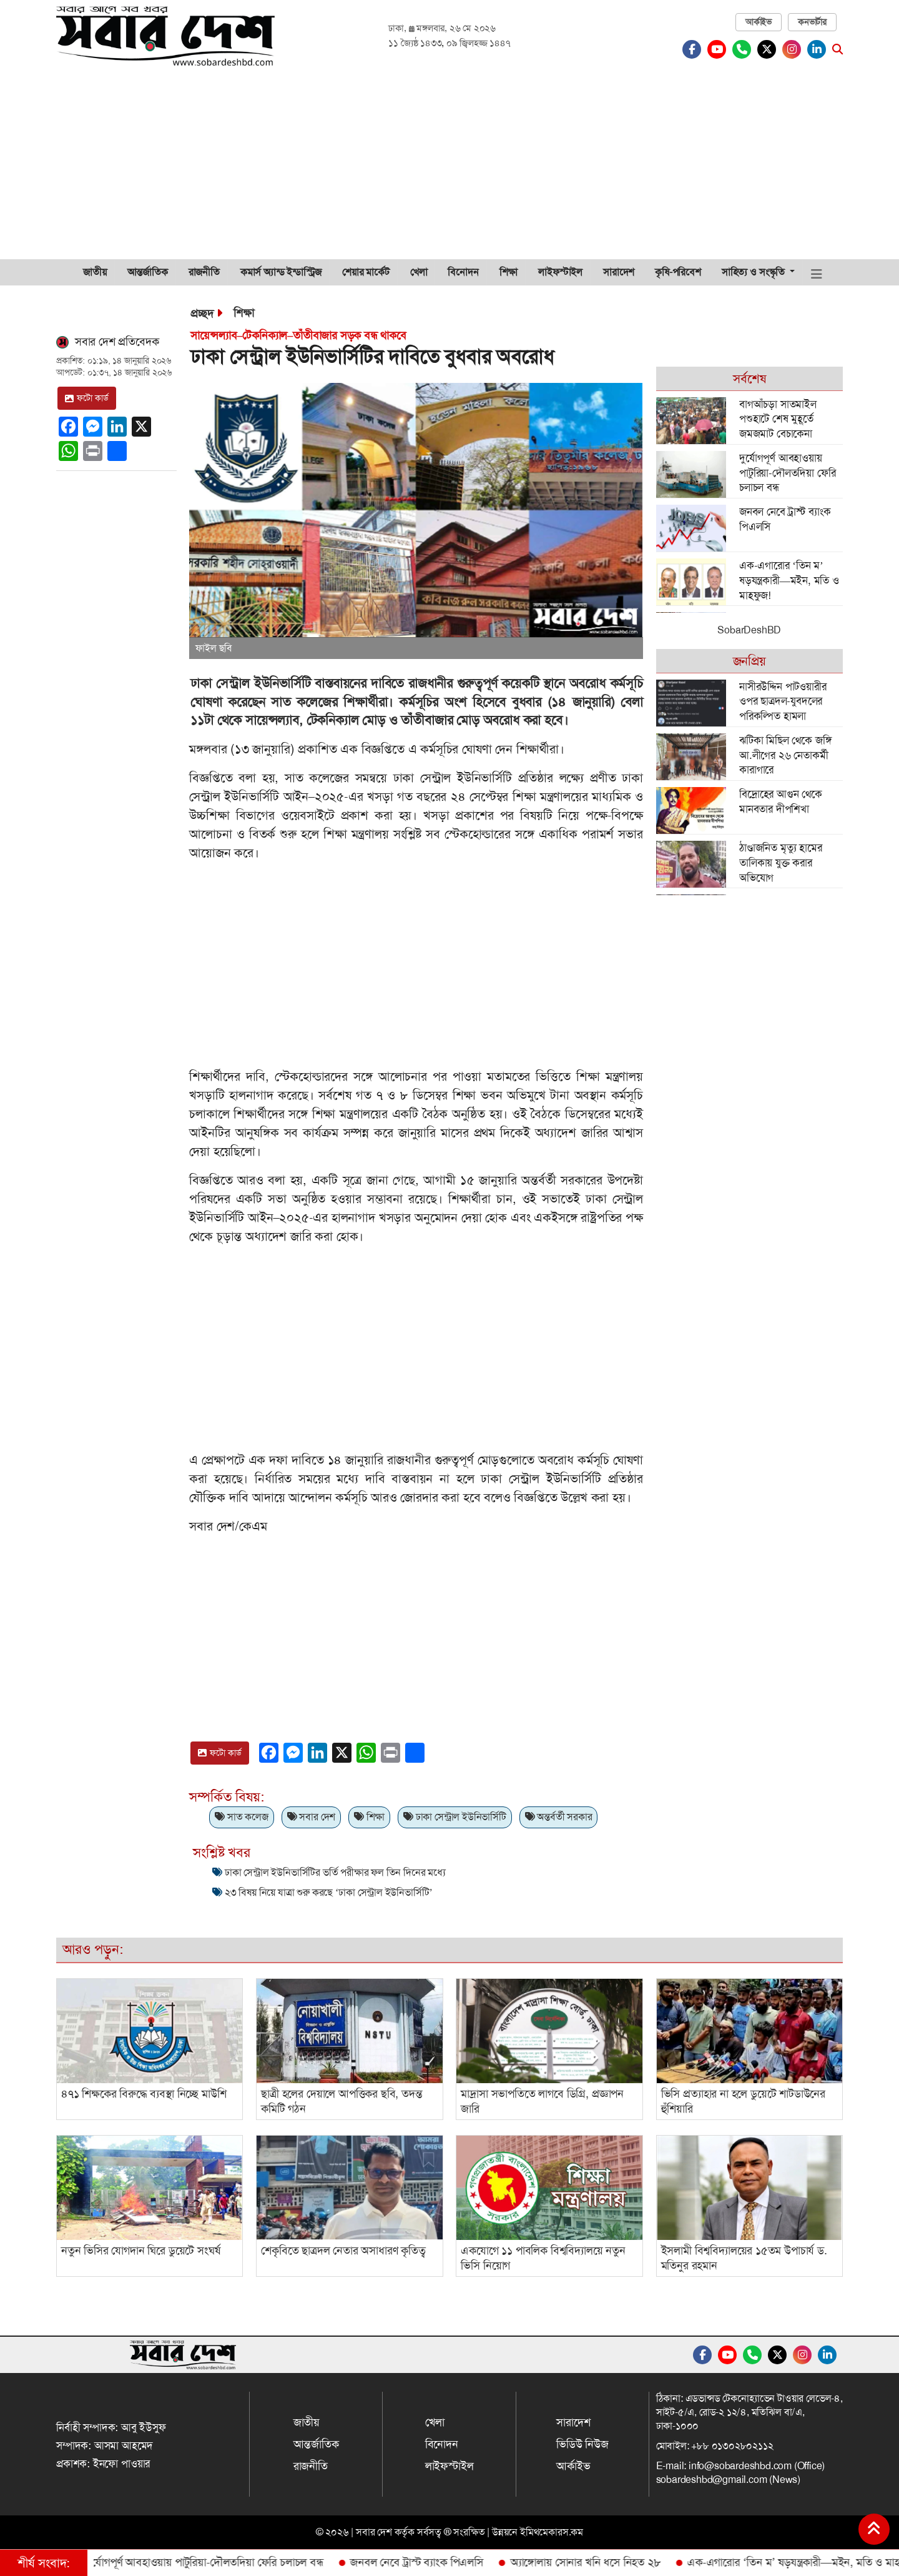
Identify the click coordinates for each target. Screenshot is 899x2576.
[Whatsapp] (744, 49)
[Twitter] (769, 49)
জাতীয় (94, 272)
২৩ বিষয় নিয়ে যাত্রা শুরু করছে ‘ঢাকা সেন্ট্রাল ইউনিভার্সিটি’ (328, 1892)
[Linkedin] (819, 49)
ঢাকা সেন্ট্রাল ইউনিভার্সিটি (454, 1816)
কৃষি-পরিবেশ (678, 272)
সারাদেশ (618, 272)
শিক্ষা (508, 272)
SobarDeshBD (749, 630)
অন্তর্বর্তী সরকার (558, 1816)
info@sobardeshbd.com (740, 2465)
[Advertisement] (449, 165)
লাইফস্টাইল (560, 272)
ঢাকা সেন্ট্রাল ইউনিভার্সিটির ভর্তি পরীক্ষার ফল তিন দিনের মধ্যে (335, 1872)
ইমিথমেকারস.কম (551, 2532)
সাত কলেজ (241, 1816)
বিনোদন (463, 272)
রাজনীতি (204, 272)
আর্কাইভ (758, 21)
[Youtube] (719, 49)
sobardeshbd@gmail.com (711, 2479)
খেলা (419, 272)
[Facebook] (694, 49)
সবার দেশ (311, 1816)
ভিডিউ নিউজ (582, 2444)
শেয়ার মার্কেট (366, 272)
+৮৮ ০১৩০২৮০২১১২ (732, 2445)
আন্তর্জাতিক (147, 272)
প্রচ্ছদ (201, 313)
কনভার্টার (812, 21)
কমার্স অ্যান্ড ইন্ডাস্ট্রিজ (281, 272)
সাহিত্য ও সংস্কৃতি (754, 272)
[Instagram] (794, 49)
